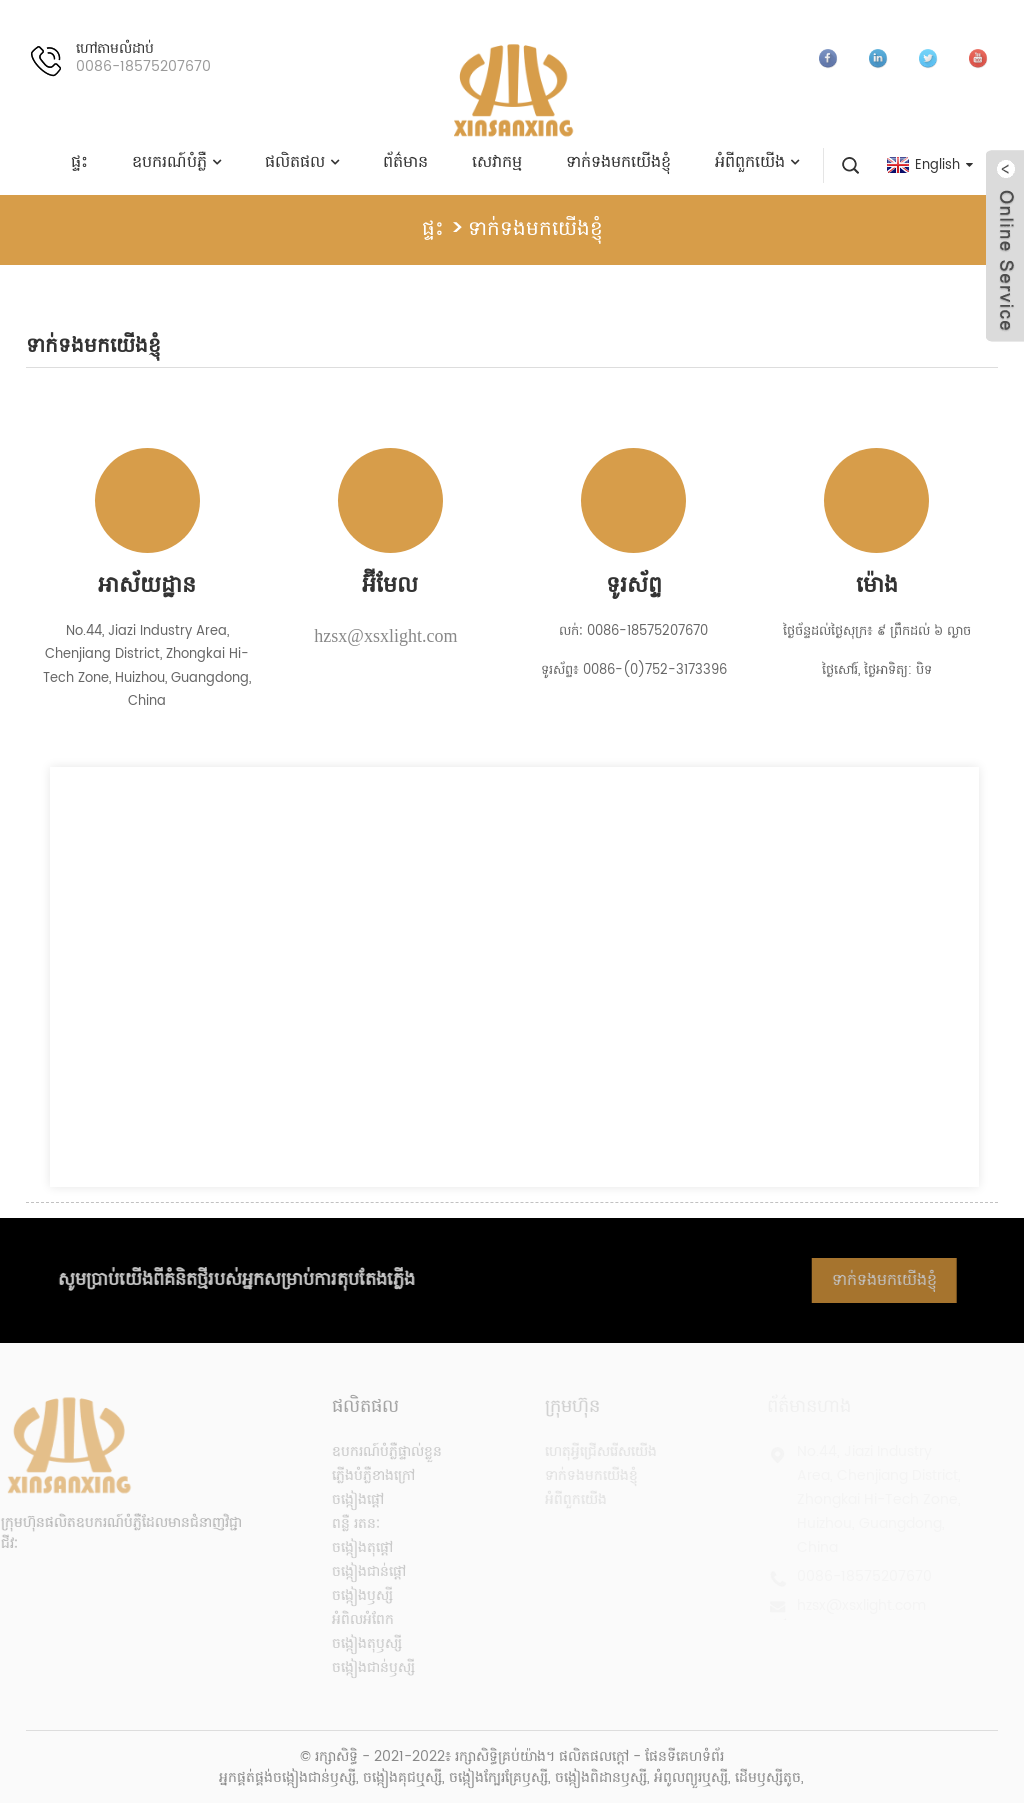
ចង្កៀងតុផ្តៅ (346, 1547)
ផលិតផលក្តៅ (594, 1756)
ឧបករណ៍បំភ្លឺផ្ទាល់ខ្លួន (371, 1451)
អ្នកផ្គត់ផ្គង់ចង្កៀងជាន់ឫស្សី (287, 1777)
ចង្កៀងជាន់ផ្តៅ (353, 1571)
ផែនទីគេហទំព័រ (684, 1756)
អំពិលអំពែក (347, 1619)
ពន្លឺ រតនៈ (340, 1523)
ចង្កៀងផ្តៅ (342, 1499)
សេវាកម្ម (497, 162)
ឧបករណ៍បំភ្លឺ (176, 162)
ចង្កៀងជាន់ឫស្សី (357, 1667)
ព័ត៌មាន (405, 162)
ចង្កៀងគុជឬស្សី (402, 1777)
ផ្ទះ (79, 162)
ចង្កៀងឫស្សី (346, 1595)
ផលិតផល (302, 162)
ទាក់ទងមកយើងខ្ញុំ (618, 162)
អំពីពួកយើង (757, 162)
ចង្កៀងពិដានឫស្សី (601, 1777)
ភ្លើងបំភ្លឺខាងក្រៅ (357, 1475)
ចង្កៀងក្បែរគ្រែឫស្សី (498, 1777)
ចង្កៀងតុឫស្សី (351, 1643)
